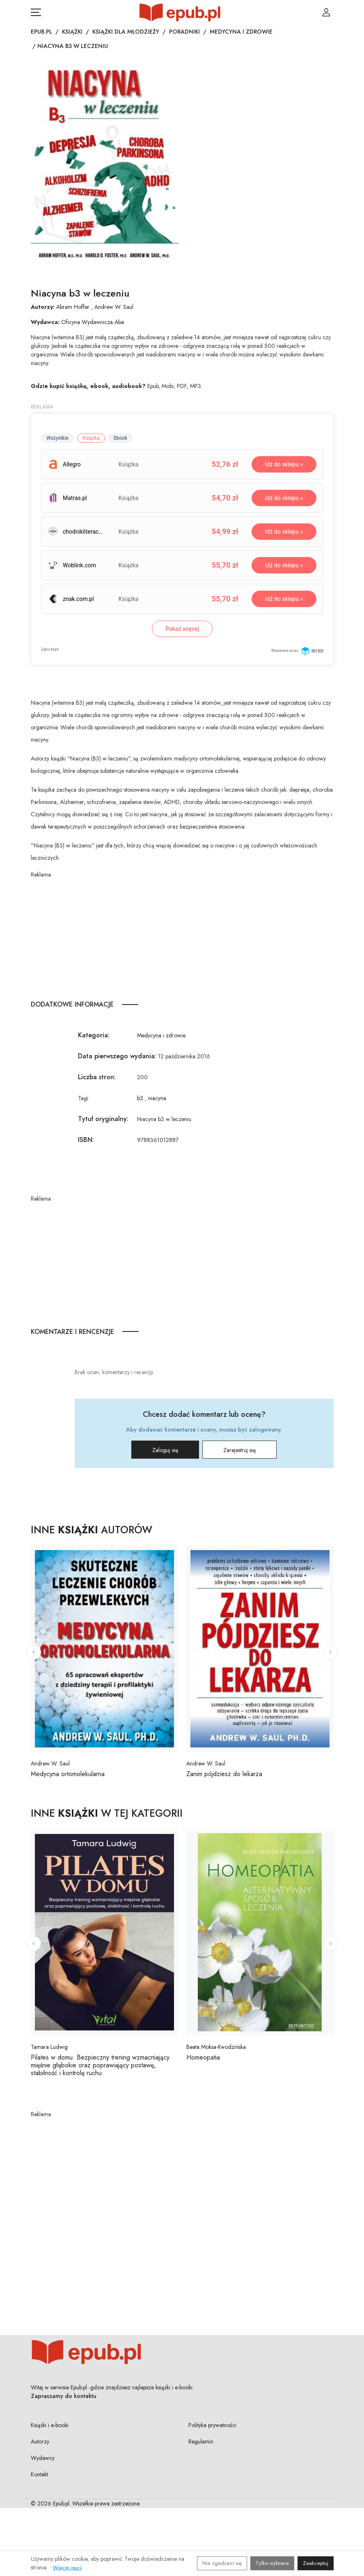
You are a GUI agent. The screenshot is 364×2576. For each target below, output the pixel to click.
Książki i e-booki (50, 2425)
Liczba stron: (97, 1077)
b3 (140, 1098)
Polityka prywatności (212, 2425)
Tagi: (83, 1098)
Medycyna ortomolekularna (68, 1774)
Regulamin (200, 2441)
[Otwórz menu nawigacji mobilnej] (36, 12)
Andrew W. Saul (113, 307)
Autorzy (40, 2441)
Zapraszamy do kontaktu (63, 2396)
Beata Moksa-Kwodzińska (216, 2047)
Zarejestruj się (239, 1450)
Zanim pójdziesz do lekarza (224, 1774)
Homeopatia (203, 2057)
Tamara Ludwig (49, 2047)
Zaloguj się (165, 1450)
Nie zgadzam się (222, 2563)
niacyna (157, 1098)
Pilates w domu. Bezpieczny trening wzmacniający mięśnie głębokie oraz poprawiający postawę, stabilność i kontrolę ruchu (100, 2065)
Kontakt (39, 2474)
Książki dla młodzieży (125, 31)
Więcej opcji (67, 2567)
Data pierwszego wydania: (117, 1056)
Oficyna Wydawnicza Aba (92, 322)
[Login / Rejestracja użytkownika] (326, 12)
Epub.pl (41, 31)
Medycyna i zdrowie (241, 31)
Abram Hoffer (72, 307)
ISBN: (86, 1140)
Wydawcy (43, 2458)
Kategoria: (94, 1035)
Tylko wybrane (272, 2563)
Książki (72, 31)
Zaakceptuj (315, 2563)
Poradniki (184, 31)
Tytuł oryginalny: (103, 1119)
